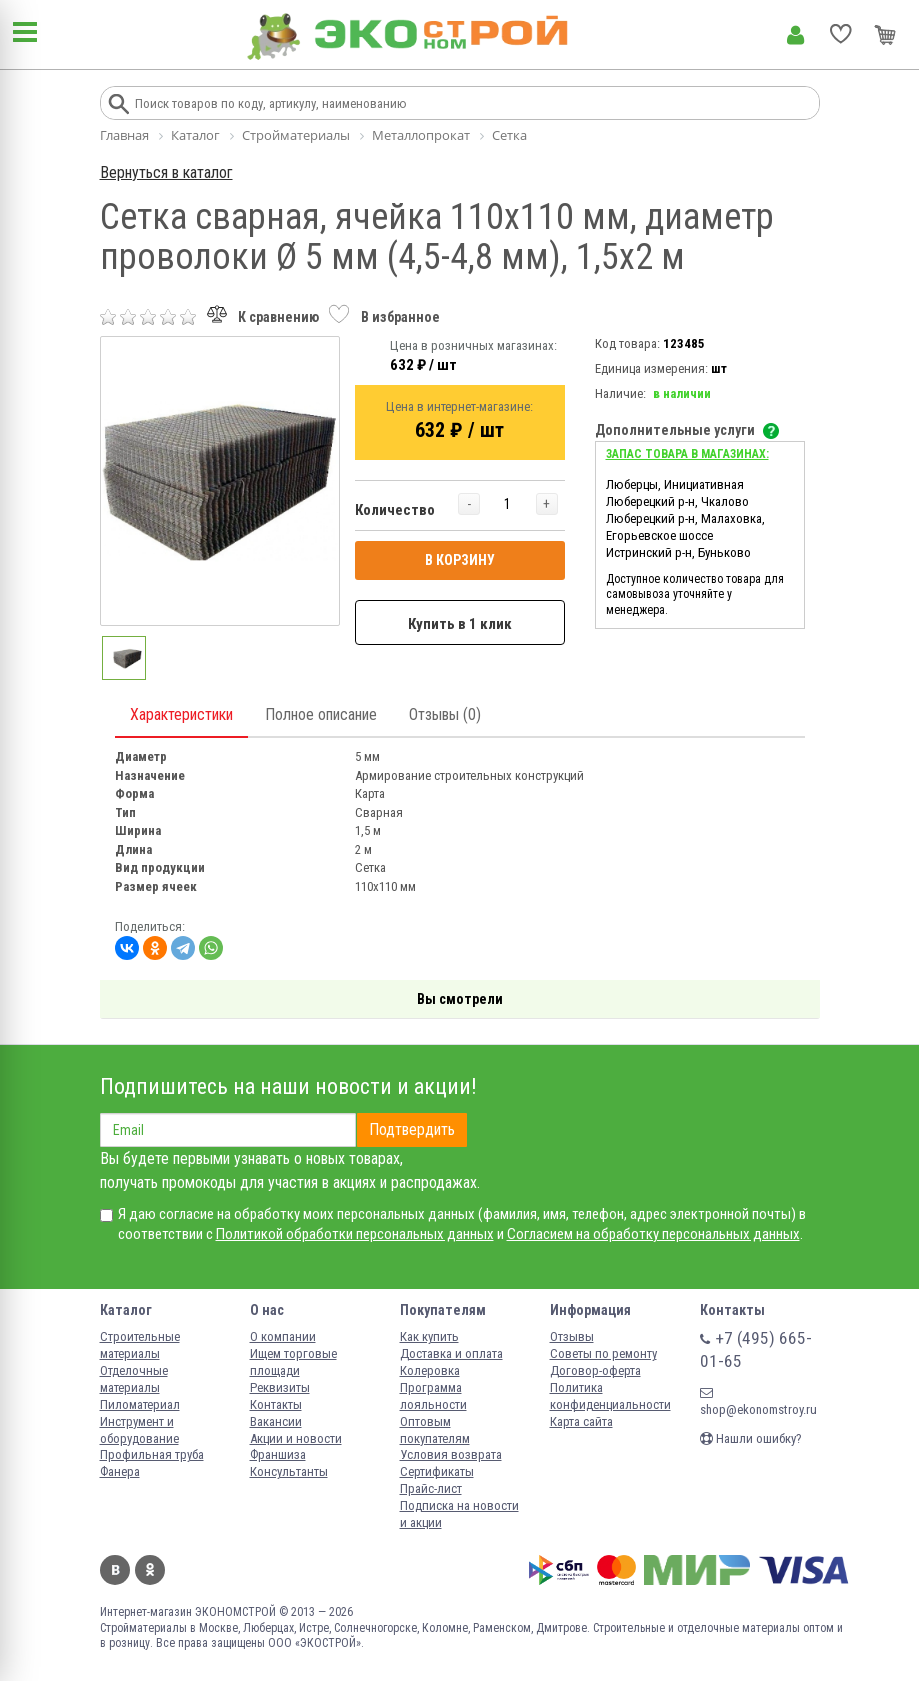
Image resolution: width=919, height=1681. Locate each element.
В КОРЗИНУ (460, 560)
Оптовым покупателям (435, 1430)
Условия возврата (451, 1454)
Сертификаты (437, 1471)
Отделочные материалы (134, 1379)
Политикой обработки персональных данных (355, 1234)
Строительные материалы (140, 1345)
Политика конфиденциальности (610, 1396)
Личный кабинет (795, 35)
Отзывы (572, 1336)
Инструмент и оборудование (139, 1430)
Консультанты (289, 1471)
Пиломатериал (140, 1404)
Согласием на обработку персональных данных (653, 1234)
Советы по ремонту (603, 1353)
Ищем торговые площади (293, 1362)
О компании (283, 1336)
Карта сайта (581, 1421)
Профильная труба (152, 1454)
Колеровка (430, 1370)
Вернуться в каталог (166, 172)
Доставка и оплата (451, 1353)
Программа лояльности (433, 1396)
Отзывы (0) (445, 714)
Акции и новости (296, 1438)
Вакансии (276, 1421)
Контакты (276, 1404)
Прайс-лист (431, 1488)
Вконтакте (115, 1570)
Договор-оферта (595, 1370)
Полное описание (321, 714)
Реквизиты (280, 1387)
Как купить (429, 1336)
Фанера (120, 1471)
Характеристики (181, 714)
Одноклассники (150, 1570)
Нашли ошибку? (751, 1438)
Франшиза (278, 1454)
